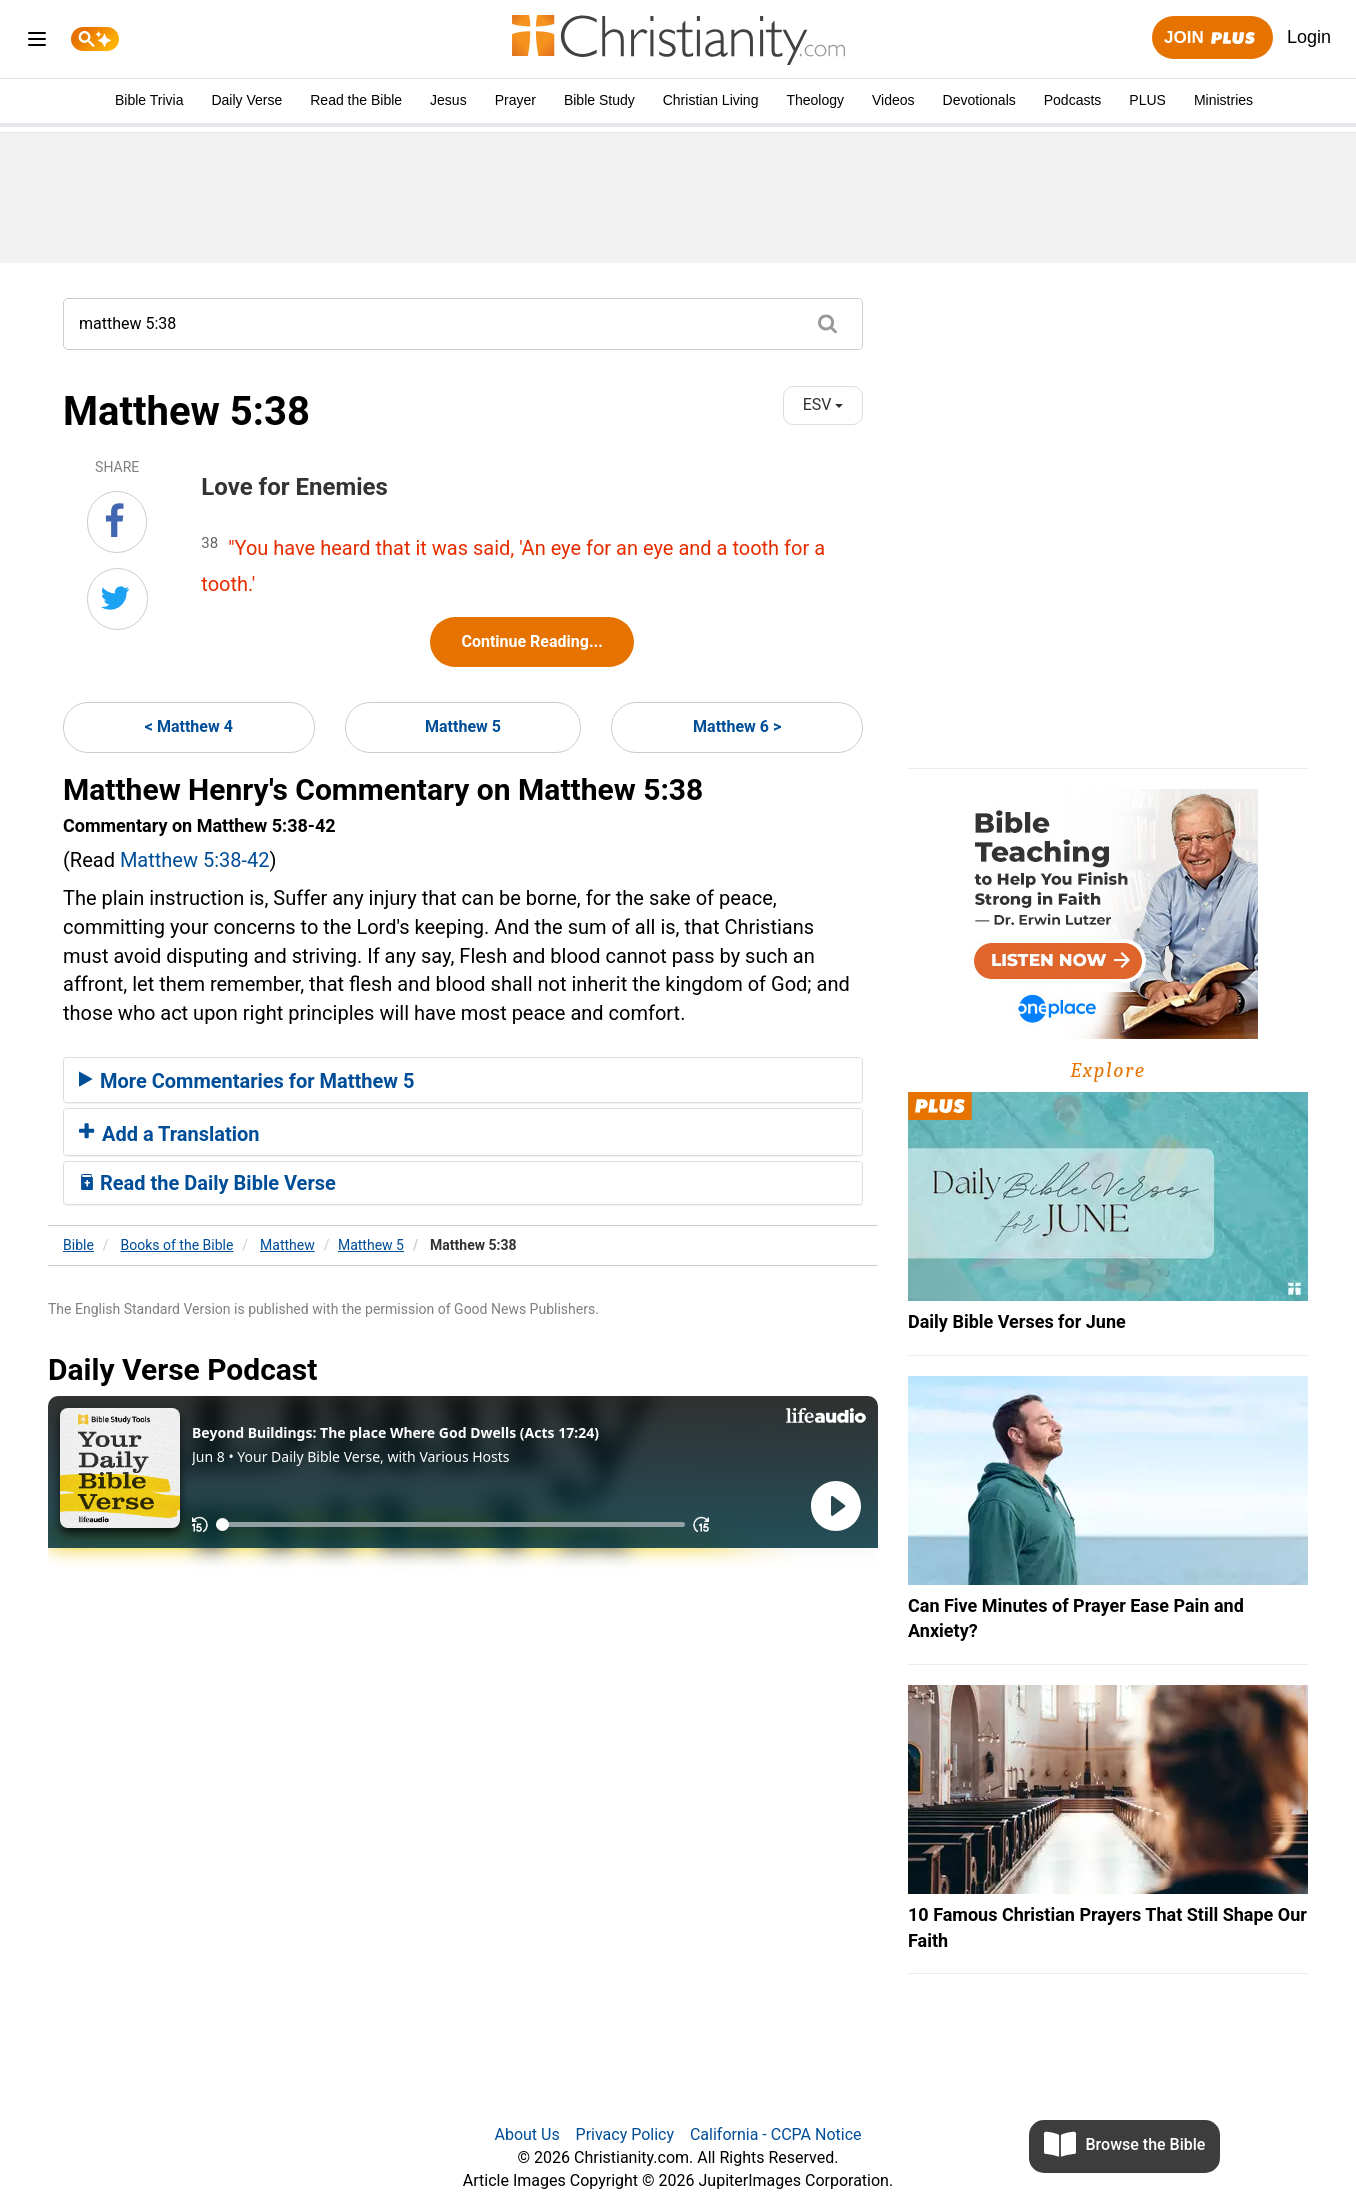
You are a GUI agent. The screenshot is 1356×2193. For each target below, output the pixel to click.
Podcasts (1073, 100)
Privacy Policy (625, 2134)
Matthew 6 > (737, 726)
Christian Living (711, 100)
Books (177, 1245)
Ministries (1223, 100)
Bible (78, 1245)
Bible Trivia (149, 100)
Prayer (515, 100)
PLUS (1147, 100)
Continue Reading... (531, 641)
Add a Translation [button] (169, 1134)
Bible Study (599, 100)
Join (1212, 38)
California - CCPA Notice (776, 2134)
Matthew (287, 1245)
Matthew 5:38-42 (195, 860)
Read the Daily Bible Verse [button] (207, 1183)
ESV (823, 404)
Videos (893, 100)
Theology (815, 100)
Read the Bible (356, 100)
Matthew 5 (463, 726)
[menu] (37, 42)
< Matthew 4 (189, 726)
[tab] (463, 1080)
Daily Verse (246, 100)
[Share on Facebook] (117, 522)
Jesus (448, 100)
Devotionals (979, 100)
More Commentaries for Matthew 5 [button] (246, 1081)
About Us (526, 2134)
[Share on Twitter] (117, 599)
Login (1309, 37)
